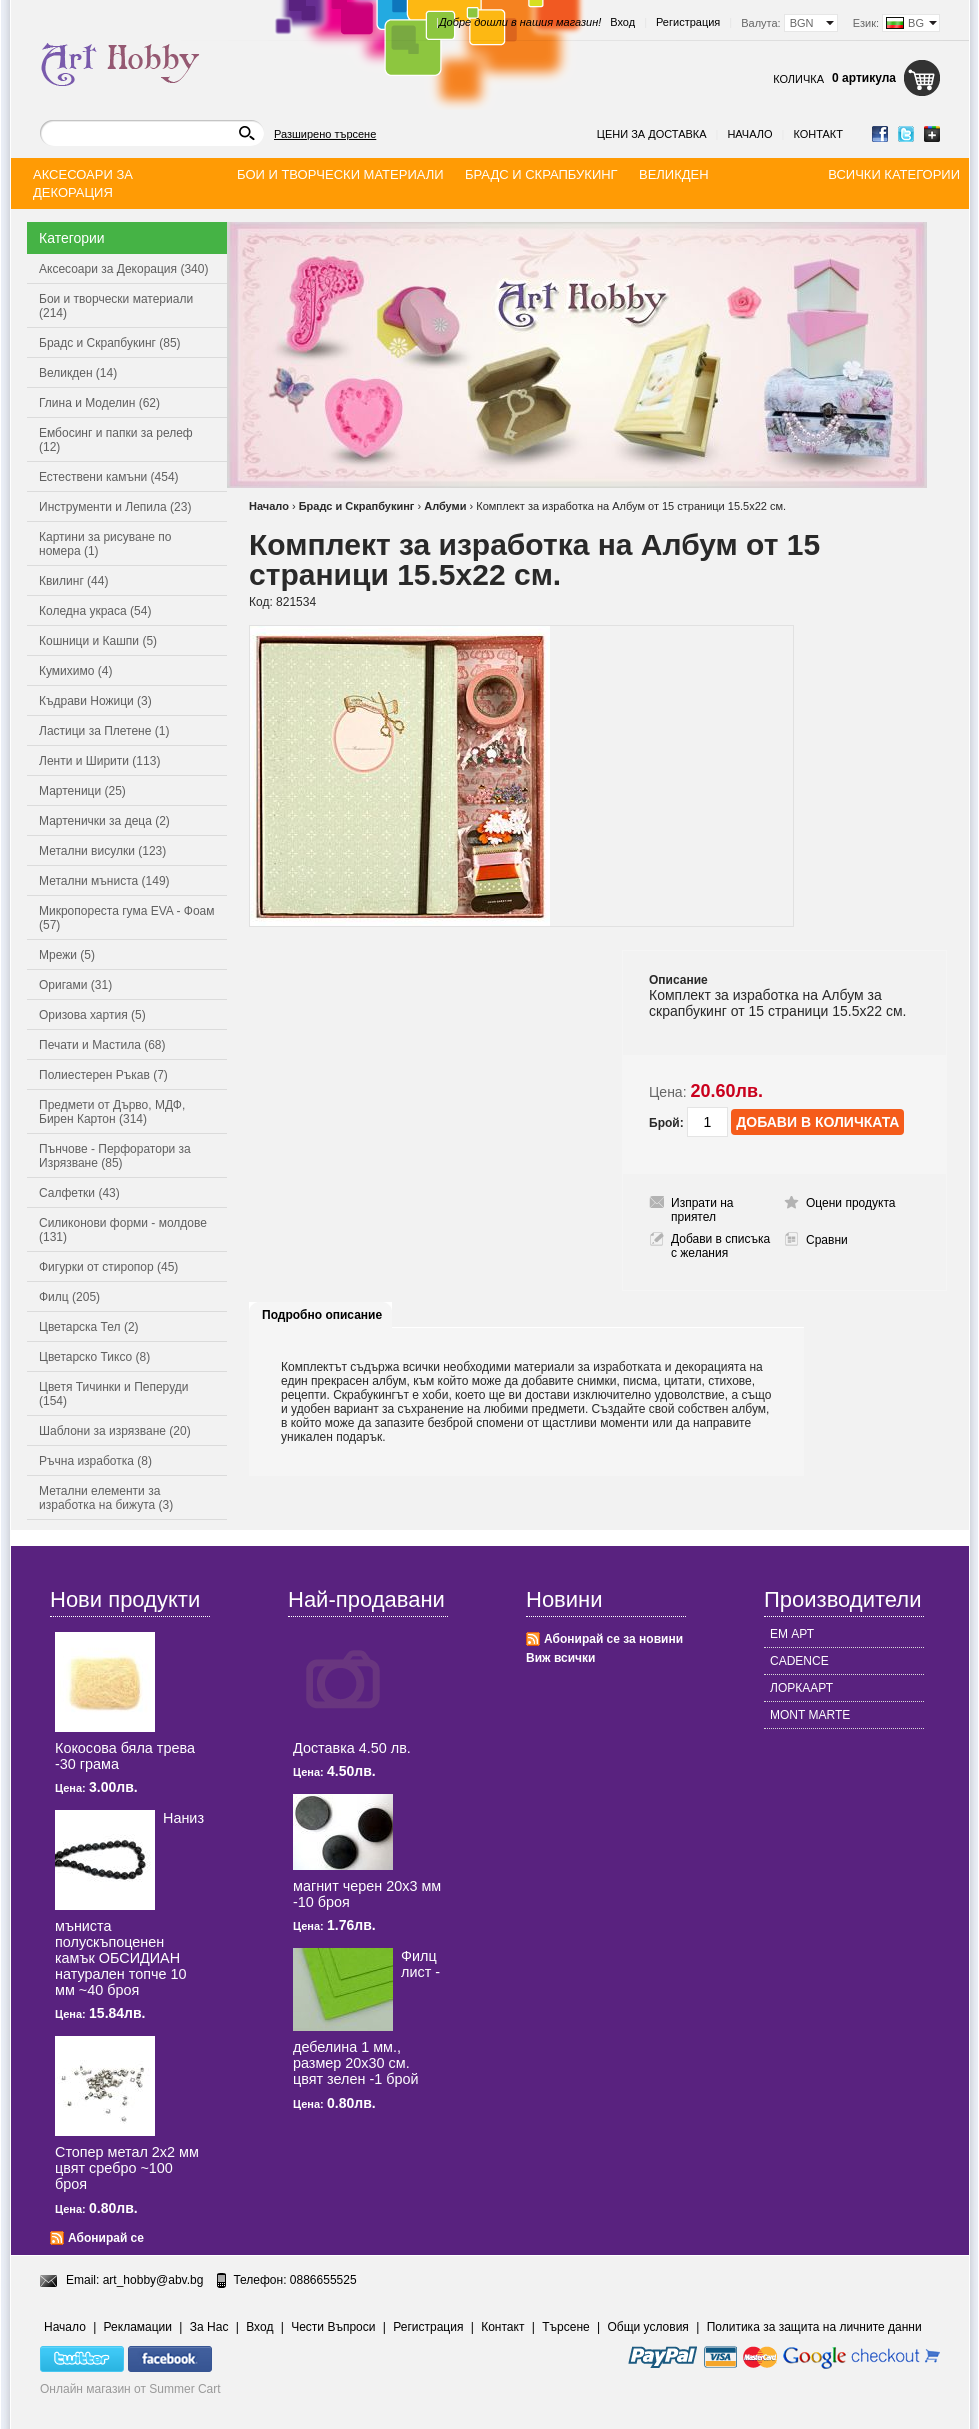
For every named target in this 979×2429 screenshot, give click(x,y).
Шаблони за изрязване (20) (115, 1431)
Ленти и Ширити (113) (99, 761)
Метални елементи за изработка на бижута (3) (106, 1498)
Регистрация (688, 22)
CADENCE (799, 1661)
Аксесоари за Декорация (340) (123, 269)
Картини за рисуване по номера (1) (105, 544)
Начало (749, 134)
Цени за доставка (652, 134)
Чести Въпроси (333, 2327)
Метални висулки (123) (102, 851)
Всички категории (894, 174)
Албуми (445, 506)
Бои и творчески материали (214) (116, 306)
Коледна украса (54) (95, 611)
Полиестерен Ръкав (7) (103, 1075)
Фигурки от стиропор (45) (108, 1267)
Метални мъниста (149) (104, 881)
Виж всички (560, 1658)
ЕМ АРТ (792, 1634)
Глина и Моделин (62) (99, 403)
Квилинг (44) (73, 581)
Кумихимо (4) (75, 671)
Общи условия (648, 2327)
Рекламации (138, 2327)
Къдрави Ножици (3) (95, 701)
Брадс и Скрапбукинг (357, 506)
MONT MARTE (810, 1715)
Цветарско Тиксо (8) (94, 1357)
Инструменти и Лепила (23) (115, 507)
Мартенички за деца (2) (104, 821)
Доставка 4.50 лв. (352, 1748)
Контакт (818, 134)
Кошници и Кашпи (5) (98, 641)
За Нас (209, 2327)
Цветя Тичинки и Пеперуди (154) (113, 1394)
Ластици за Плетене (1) (104, 731)
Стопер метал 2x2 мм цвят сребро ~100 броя (127, 2168)
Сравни (827, 1240)
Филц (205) (69, 1297)
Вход (622, 22)
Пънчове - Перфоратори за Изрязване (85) (115, 1156)
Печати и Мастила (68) (102, 1045)
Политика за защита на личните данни (814, 2327)
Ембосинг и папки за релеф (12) (116, 440)
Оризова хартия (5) (92, 1015)
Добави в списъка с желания (720, 1246)
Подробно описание (322, 1315)
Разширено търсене (325, 134)
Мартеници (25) (82, 791)
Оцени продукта (850, 1203)
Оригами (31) (75, 985)
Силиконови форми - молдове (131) (123, 1230)
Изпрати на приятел (702, 1210)
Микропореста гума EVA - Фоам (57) (127, 918)
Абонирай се (106, 2238)
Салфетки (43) (79, 1193)
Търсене (565, 2327)
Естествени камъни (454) (109, 477)
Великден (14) (78, 373)
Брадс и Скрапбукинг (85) (110, 343)
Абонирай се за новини (613, 1639)
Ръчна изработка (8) (95, 1461)
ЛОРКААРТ (801, 1688)
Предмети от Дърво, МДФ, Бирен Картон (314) (112, 1112)
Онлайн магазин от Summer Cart (130, 2389)
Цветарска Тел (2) (89, 1327)
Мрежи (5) (67, 955)
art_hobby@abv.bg (153, 2280)
